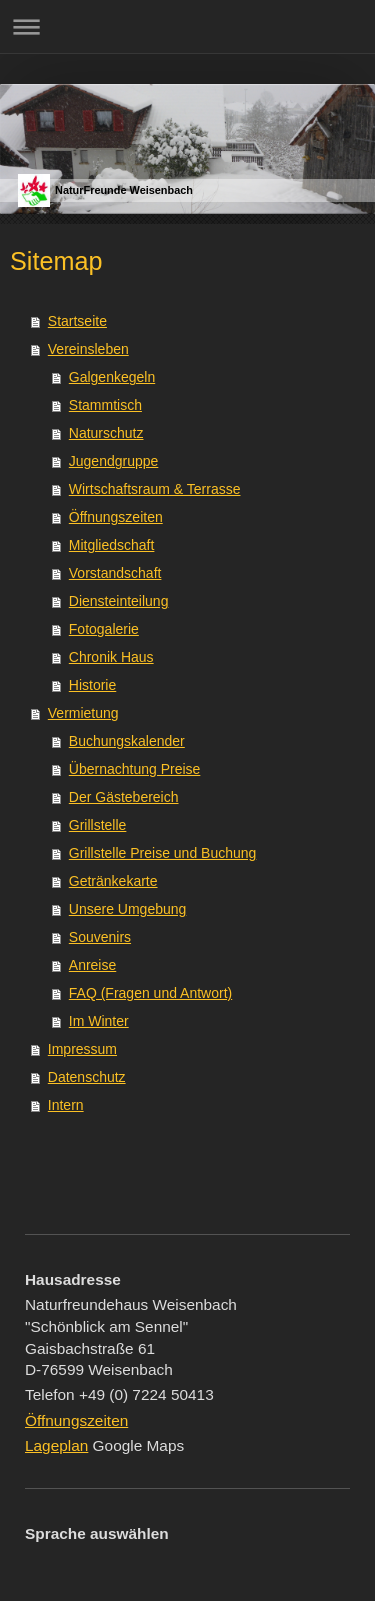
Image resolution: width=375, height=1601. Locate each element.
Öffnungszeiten (116, 517)
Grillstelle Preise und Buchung (163, 853)
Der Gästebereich (124, 797)
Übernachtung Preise (135, 769)
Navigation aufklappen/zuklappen (187, 26)
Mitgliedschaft (112, 545)
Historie (92, 685)
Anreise (92, 965)
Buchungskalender (127, 741)
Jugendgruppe (114, 461)
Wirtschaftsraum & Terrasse (155, 489)
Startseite (77, 321)
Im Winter (99, 1021)
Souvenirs (100, 937)
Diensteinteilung (119, 601)
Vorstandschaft (115, 573)
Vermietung (83, 713)
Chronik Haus (111, 657)
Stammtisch (105, 405)
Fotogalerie (104, 629)
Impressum (82, 1049)
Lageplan (56, 1445)
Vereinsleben (88, 349)
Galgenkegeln (112, 377)
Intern (66, 1105)
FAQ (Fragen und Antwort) (150, 993)
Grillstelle (98, 825)
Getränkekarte (113, 881)
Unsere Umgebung (128, 909)
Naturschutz (106, 433)
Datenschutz (87, 1077)
